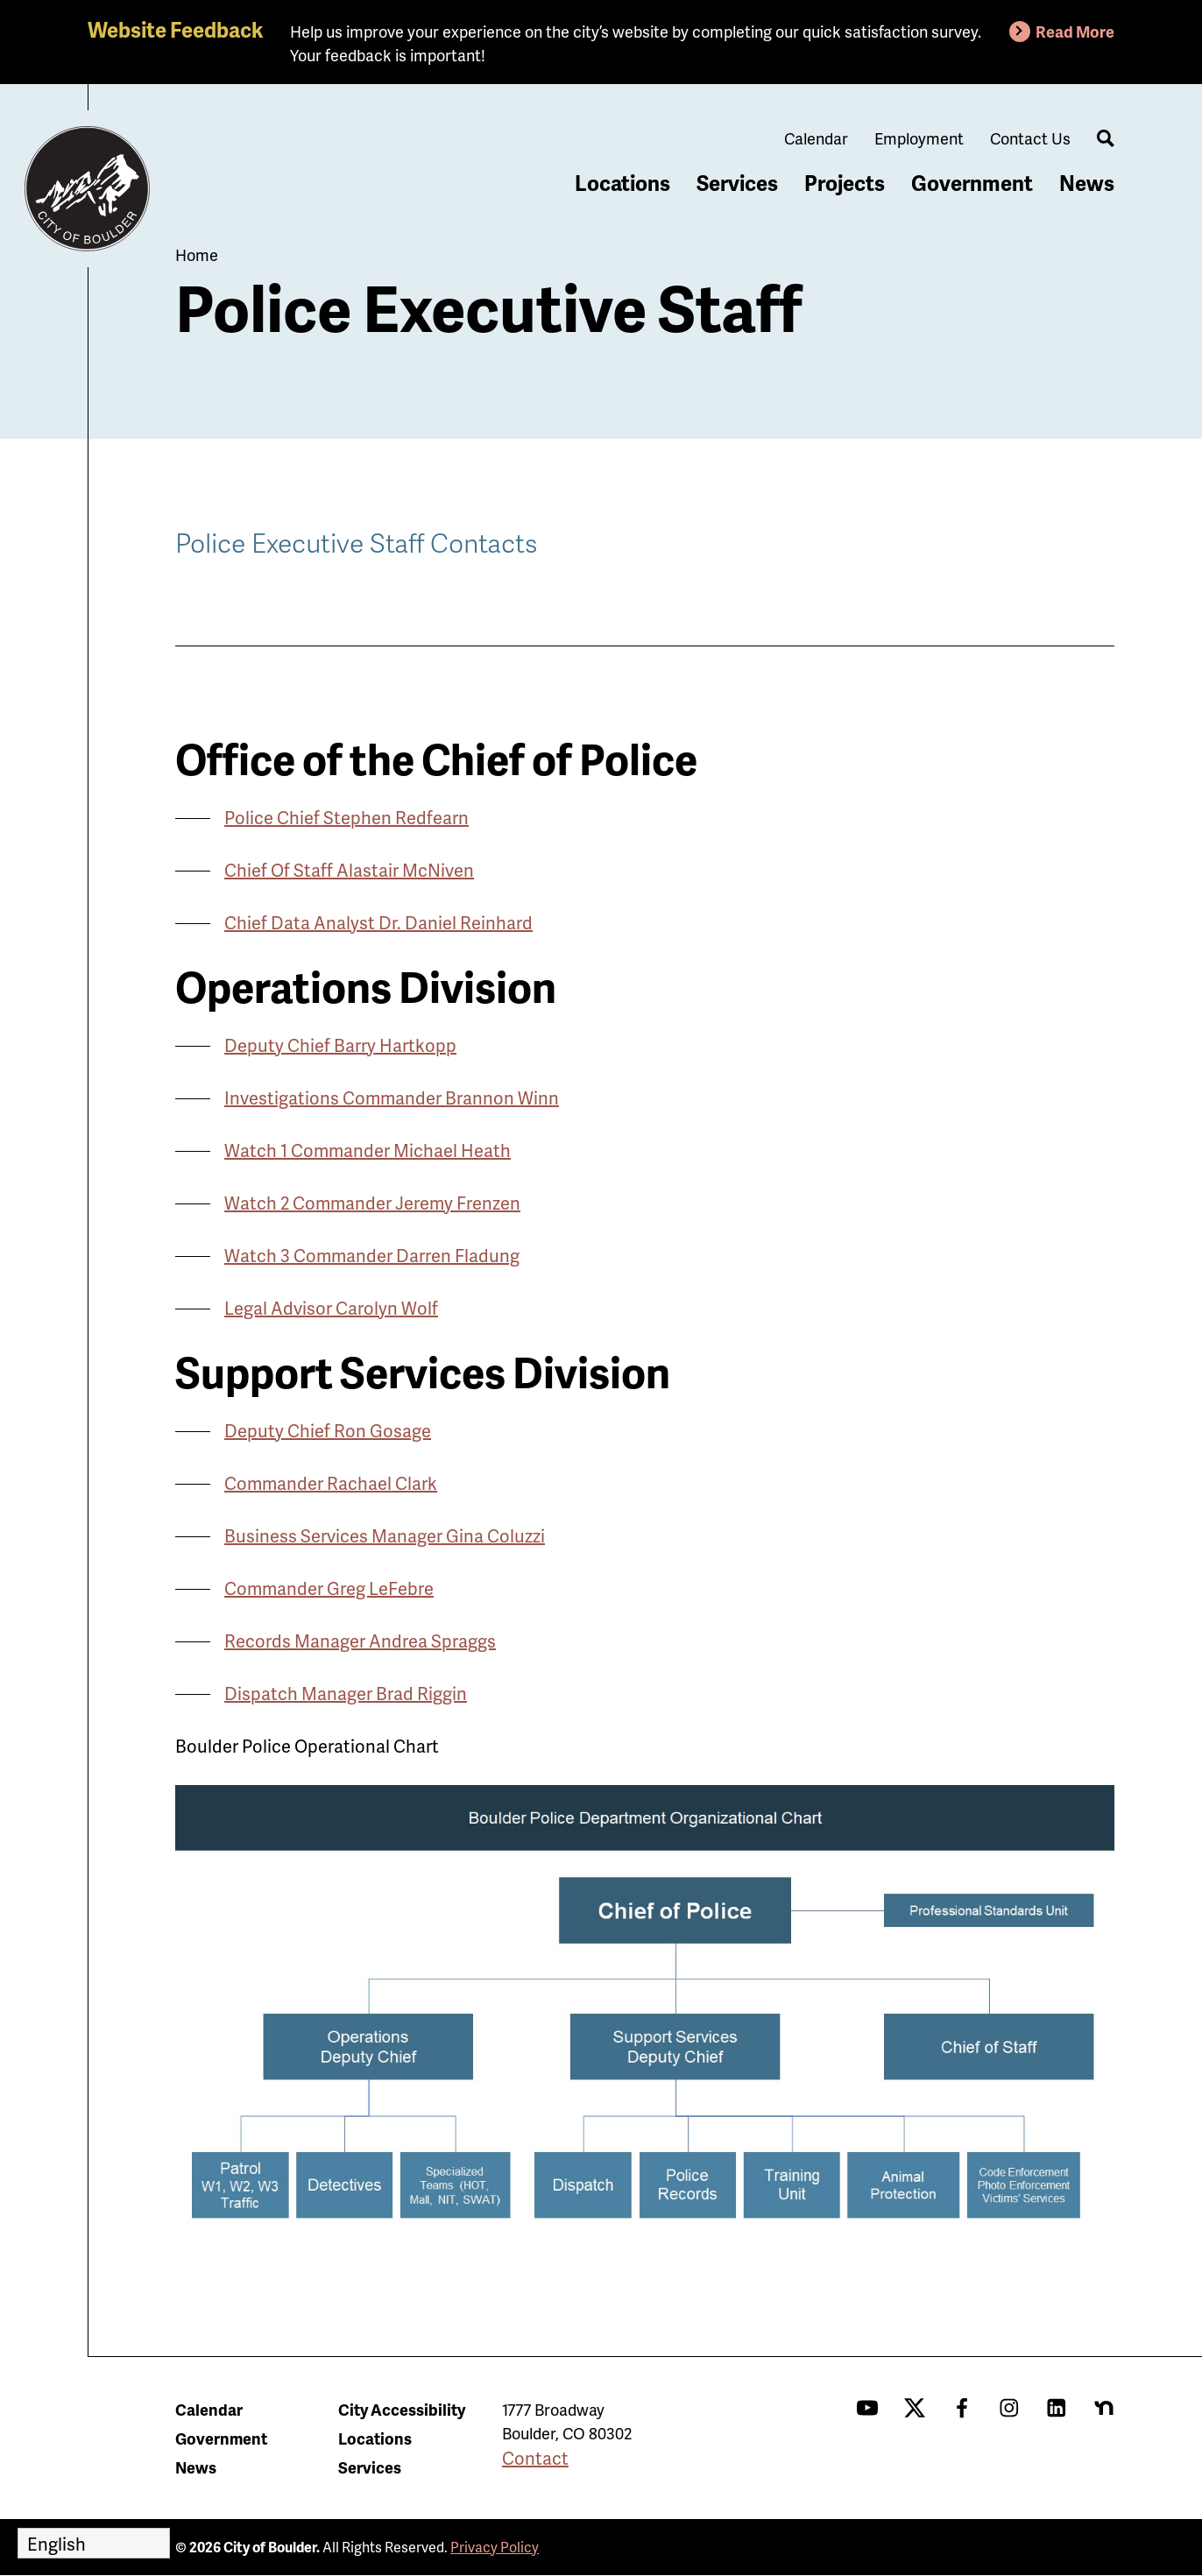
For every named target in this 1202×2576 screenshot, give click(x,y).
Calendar (816, 138)
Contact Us (1030, 138)
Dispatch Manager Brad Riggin (345, 1693)
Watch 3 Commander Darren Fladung (372, 1255)
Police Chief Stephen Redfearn (346, 817)
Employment (919, 138)
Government (972, 182)
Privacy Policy (494, 2547)
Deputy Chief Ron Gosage (327, 1430)
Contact (535, 2457)
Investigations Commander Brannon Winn (391, 1097)
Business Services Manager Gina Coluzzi (384, 1535)
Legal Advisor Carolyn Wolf (331, 1307)
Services (737, 182)
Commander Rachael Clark (330, 1483)
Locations (622, 182)
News (1086, 182)
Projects (844, 182)
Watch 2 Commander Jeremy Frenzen (372, 1202)
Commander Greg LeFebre (329, 1588)
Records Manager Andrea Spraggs (360, 1640)
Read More (1075, 31)
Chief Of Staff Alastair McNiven (349, 869)
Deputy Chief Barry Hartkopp (340, 1045)
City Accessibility (401, 2409)
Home (196, 254)
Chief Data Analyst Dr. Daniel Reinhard (378, 922)
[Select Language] (94, 2543)
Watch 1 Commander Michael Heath (367, 1150)
